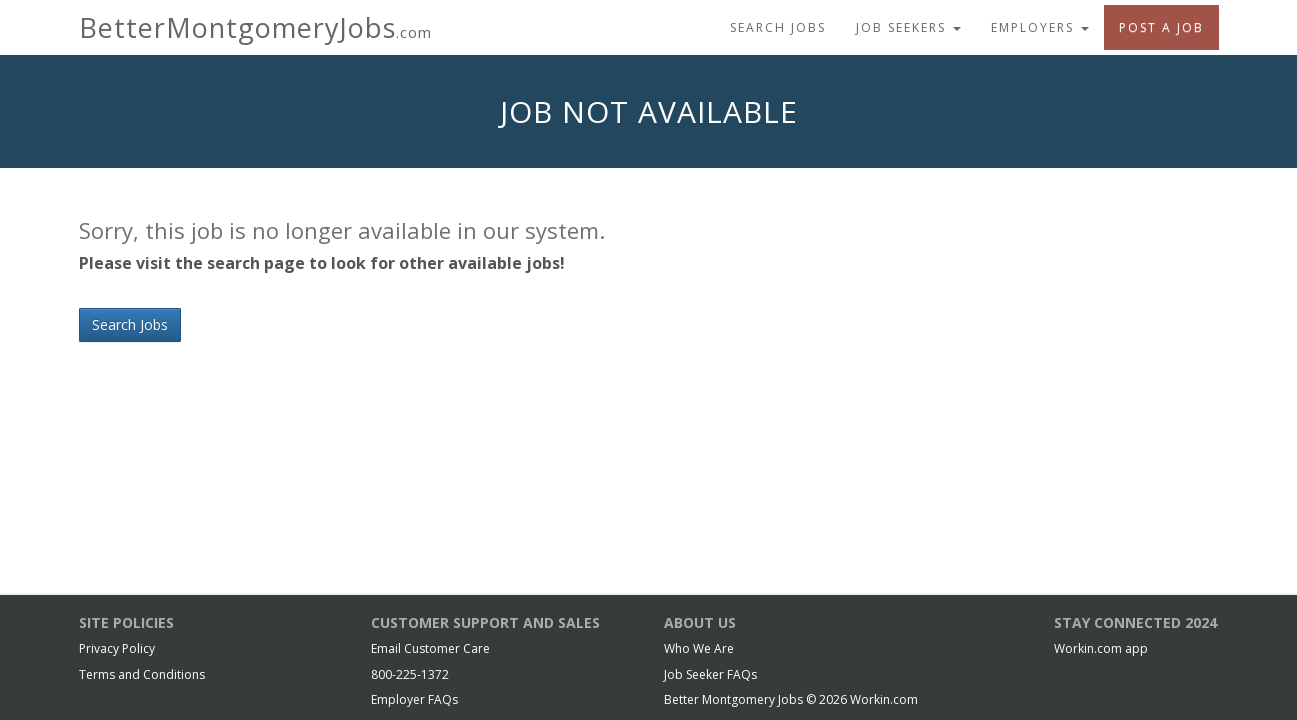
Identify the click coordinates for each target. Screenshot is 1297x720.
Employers (1040, 27)
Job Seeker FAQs (710, 674)
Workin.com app (1101, 648)
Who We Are (699, 648)
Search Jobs (778, 27)
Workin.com (884, 699)
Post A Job (1161, 27)
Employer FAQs (414, 699)
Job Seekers (908, 27)
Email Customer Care (430, 648)
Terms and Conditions (142, 674)
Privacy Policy (117, 648)
